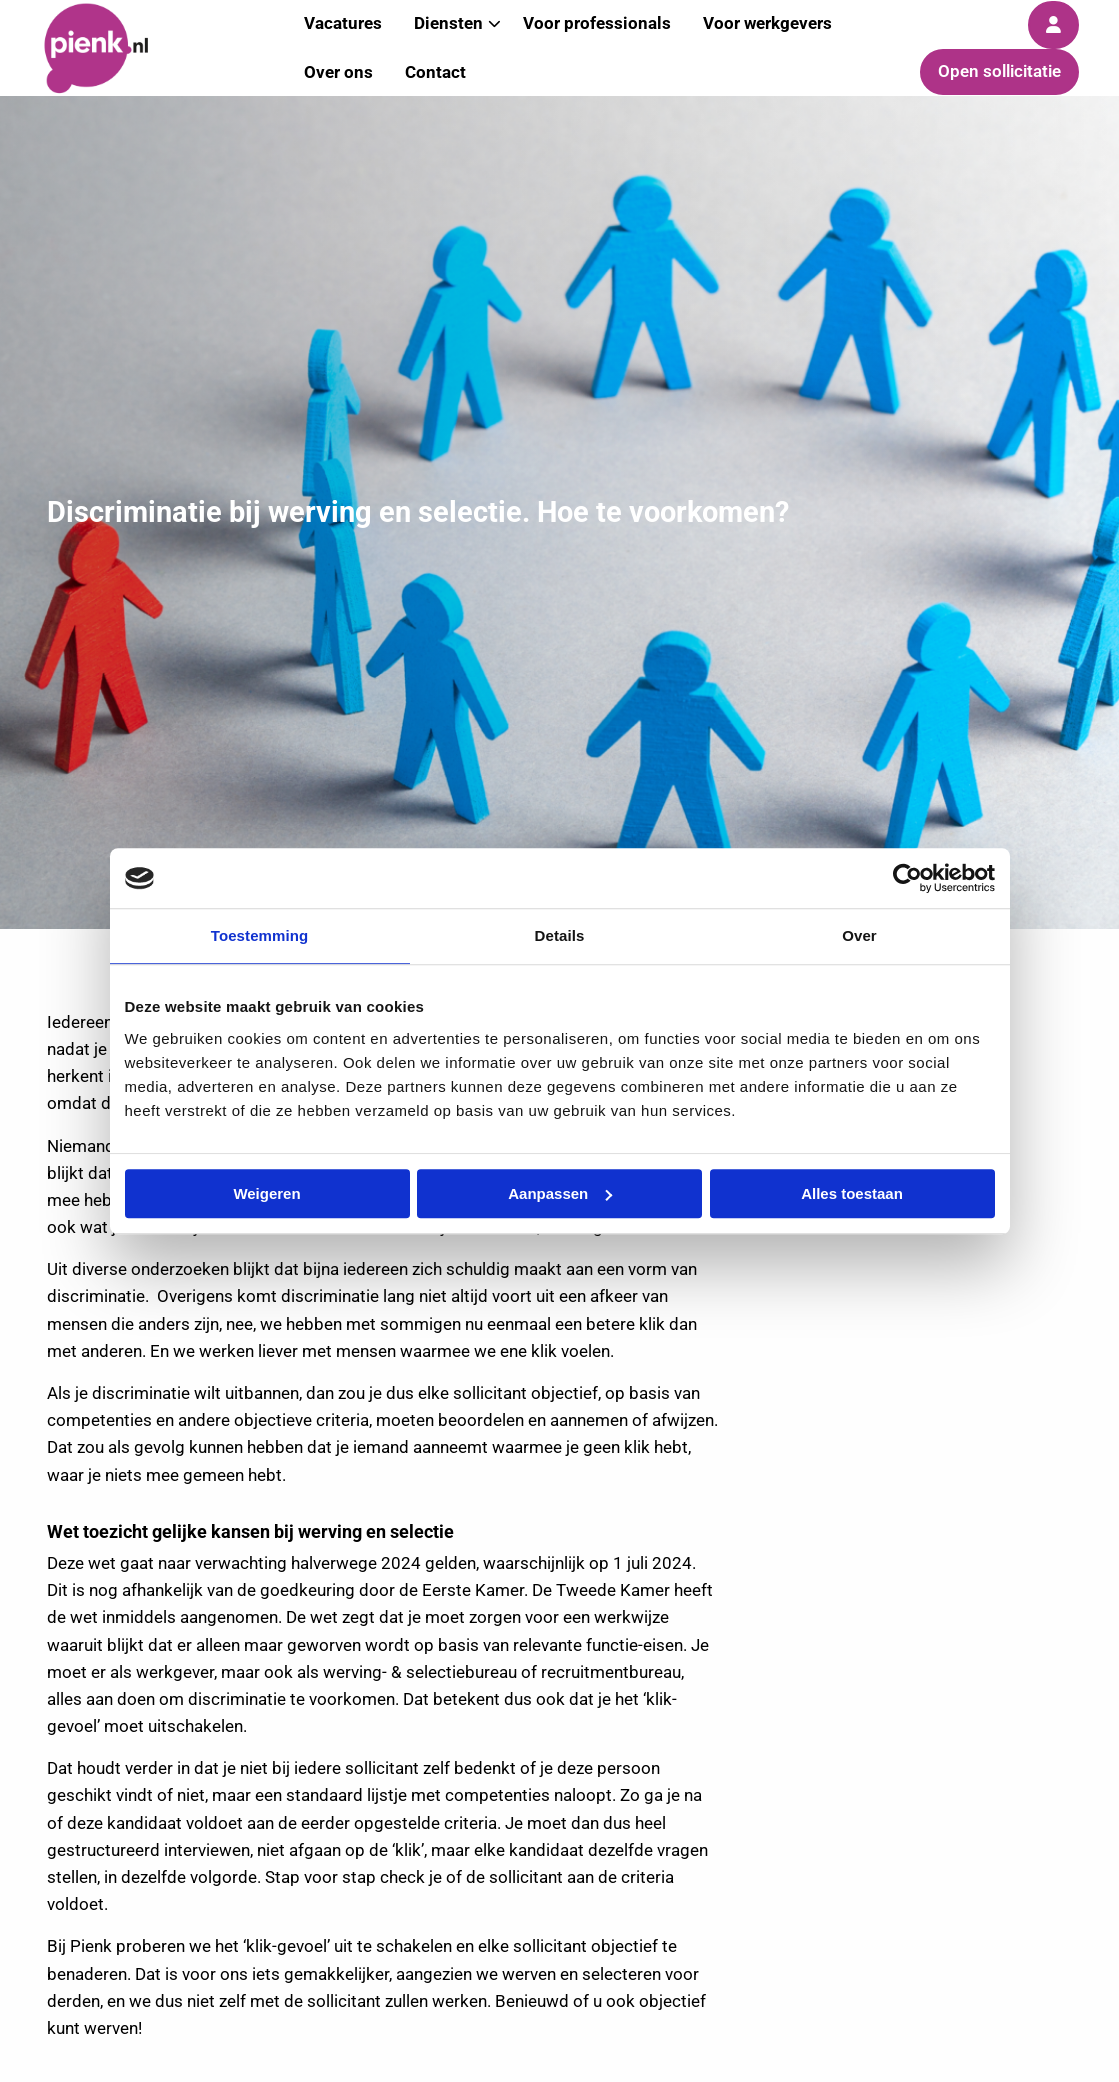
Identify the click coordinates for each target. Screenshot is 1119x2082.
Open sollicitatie (999, 71)
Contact (435, 72)
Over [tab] (859, 935)
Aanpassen (560, 1193)
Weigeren (266, 1193)
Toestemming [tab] (260, 935)
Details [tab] (560, 935)
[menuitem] (338, 72)
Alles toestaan (852, 1193)
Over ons (338, 72)
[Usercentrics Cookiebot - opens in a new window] (907, 878)
